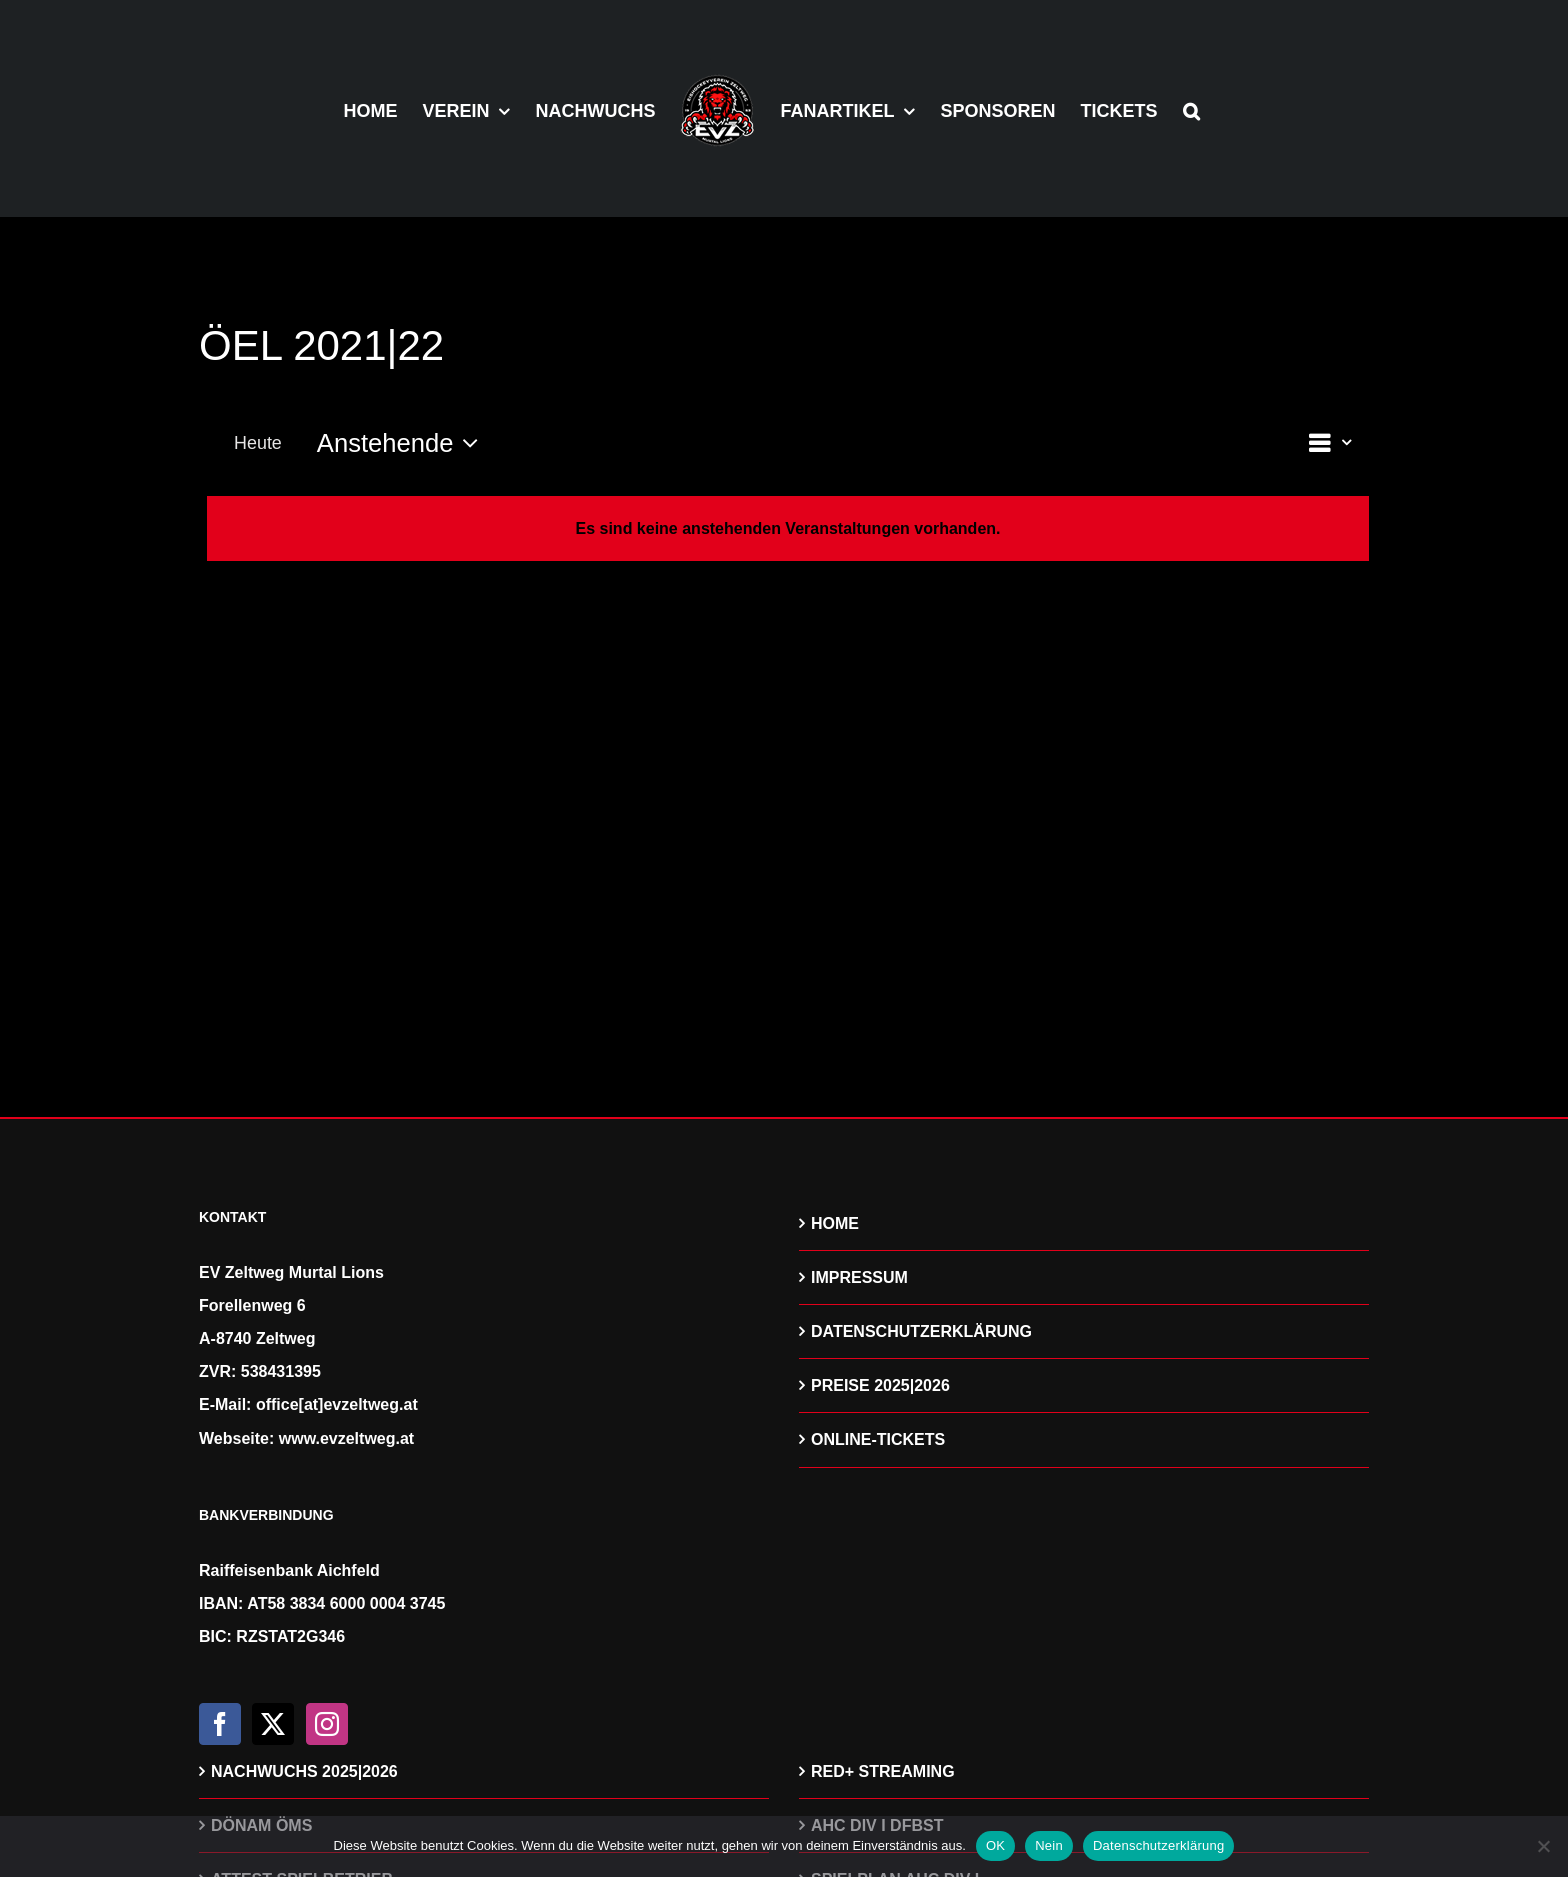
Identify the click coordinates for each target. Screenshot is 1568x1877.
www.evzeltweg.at (346, 1438)
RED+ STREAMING (883, 1771)
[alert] (788, 528)
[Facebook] (220, 1724)
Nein (1049, 1845)
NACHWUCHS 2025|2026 (304, 1771)
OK (995, 1845)
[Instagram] (327, 1724)
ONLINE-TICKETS (878, 1439)
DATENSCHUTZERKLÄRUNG (921, 1331)
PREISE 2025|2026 (880, 1385)
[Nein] (1543, 1846)
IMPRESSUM (859, 1277)
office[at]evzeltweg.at (337, 1404)
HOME (835, 1223)
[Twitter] (273, 1724)
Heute (258, 443)
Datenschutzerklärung (1158, 1845)
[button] (1191, 109)
